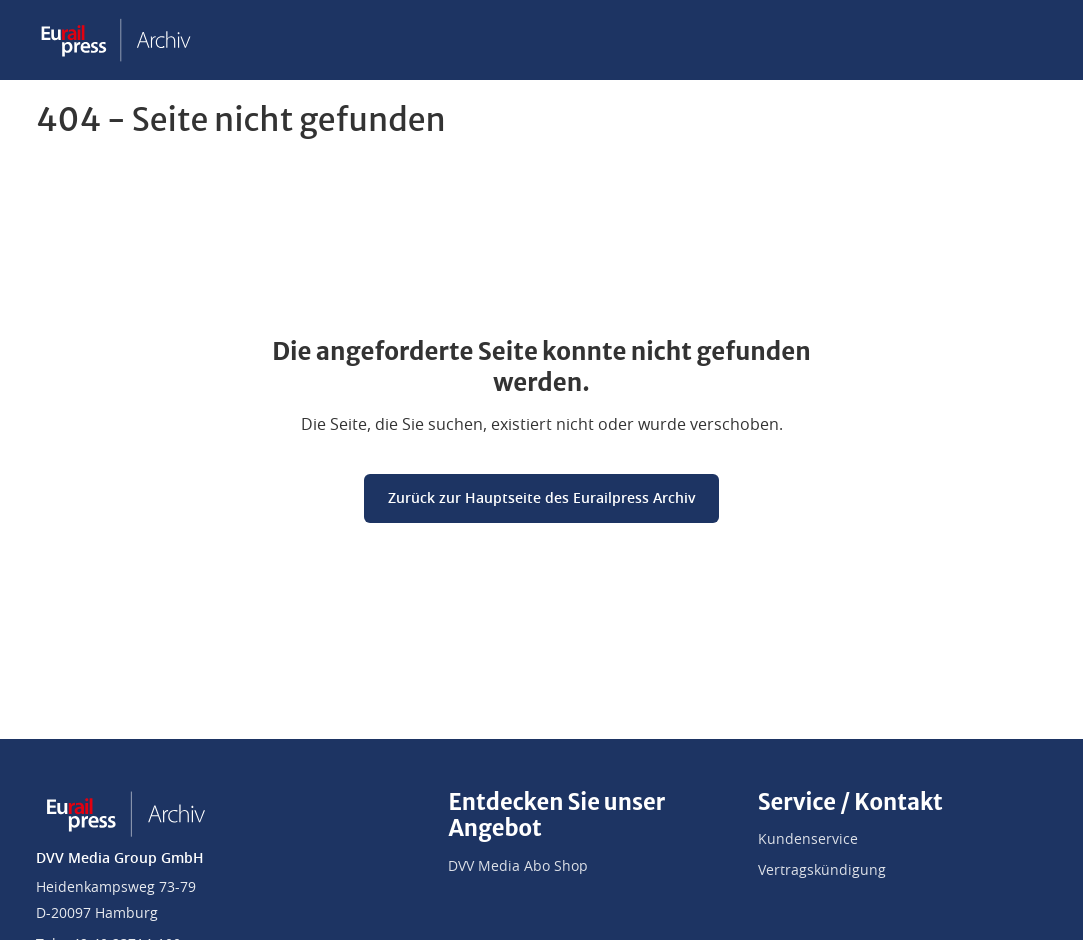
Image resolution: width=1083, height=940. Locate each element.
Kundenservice (808, 840)
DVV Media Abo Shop (518, 867)
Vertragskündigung (822, 871)
